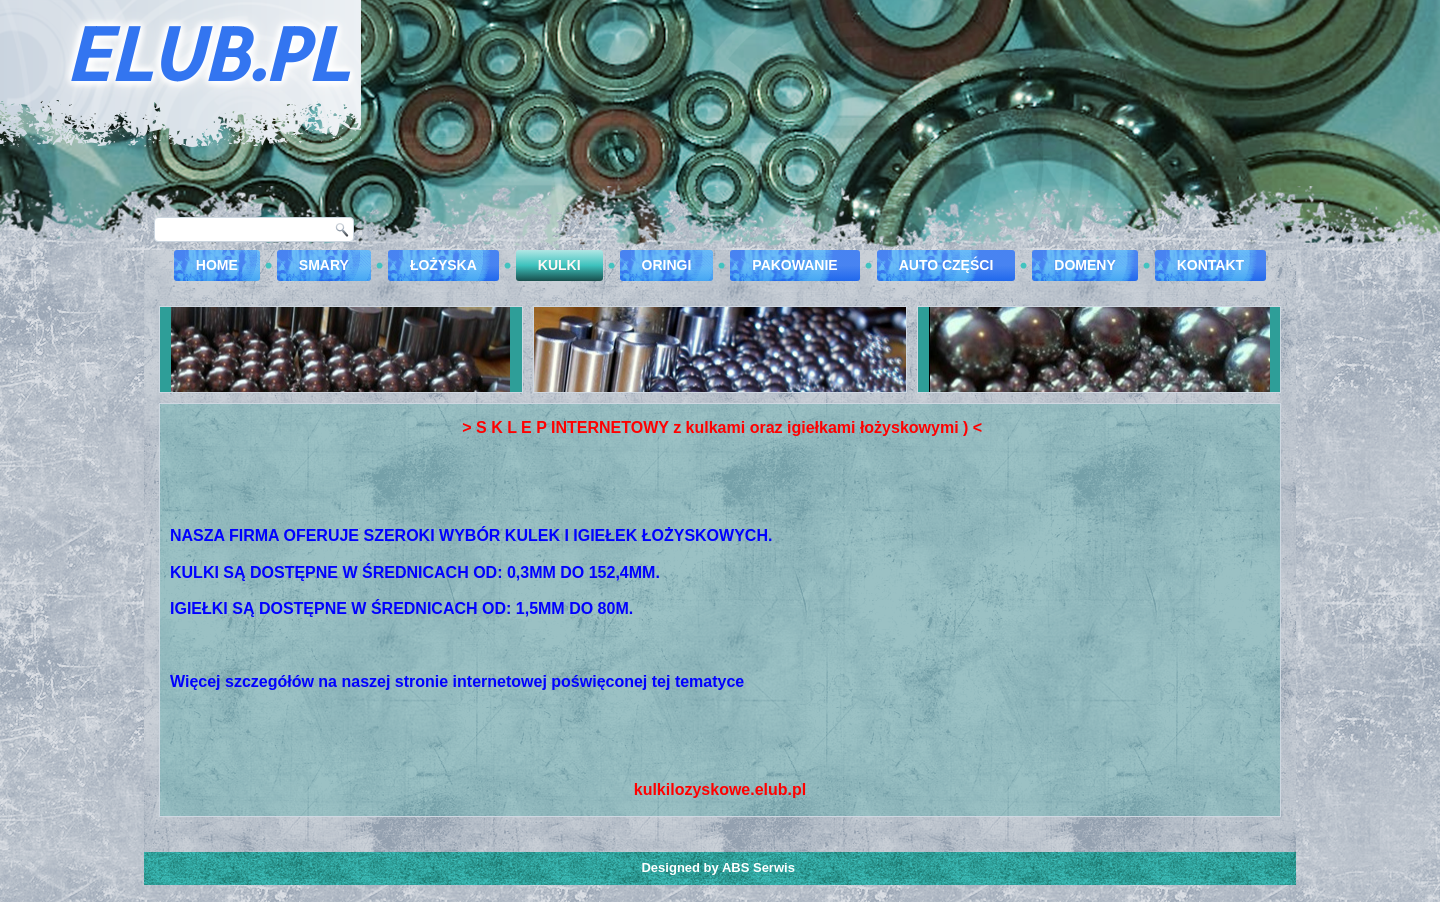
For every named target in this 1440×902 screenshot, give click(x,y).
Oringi (667, 265)
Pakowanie (794, 265)
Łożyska (443, 265)
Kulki (559, 265)
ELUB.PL (206, 53)
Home (217, 265)
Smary (324, 265)
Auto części (946, 265)
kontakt (1210, 265)
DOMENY (1084, 265)
